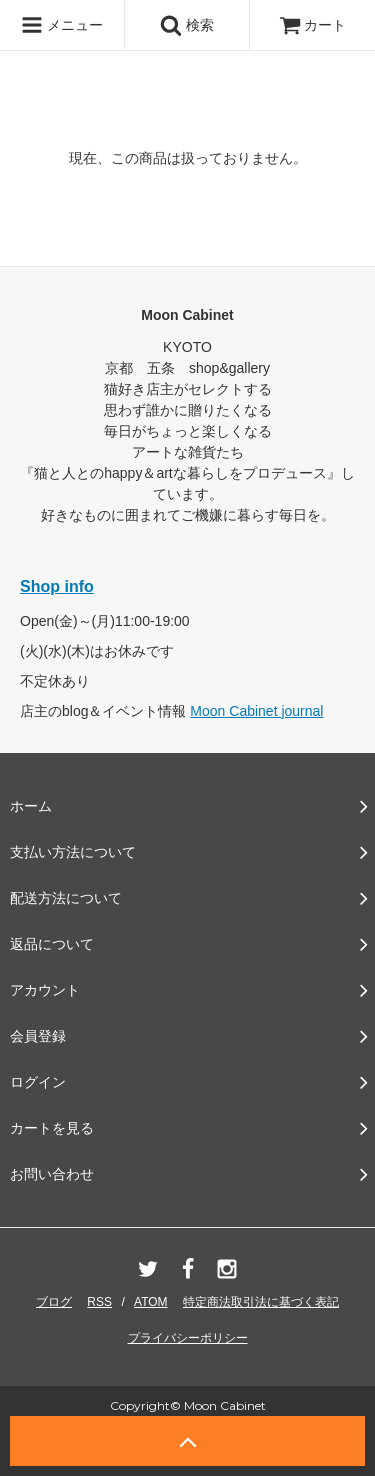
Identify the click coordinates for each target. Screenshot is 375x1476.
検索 (187, 25)
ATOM (151, 1302)
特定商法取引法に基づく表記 (261, 1302)
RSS (99, 1302)
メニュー (62, 25)
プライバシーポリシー (188, 1338)
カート (313, 25)
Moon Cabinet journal (256, 711)
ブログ (54, 1302)
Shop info (57, 586)
